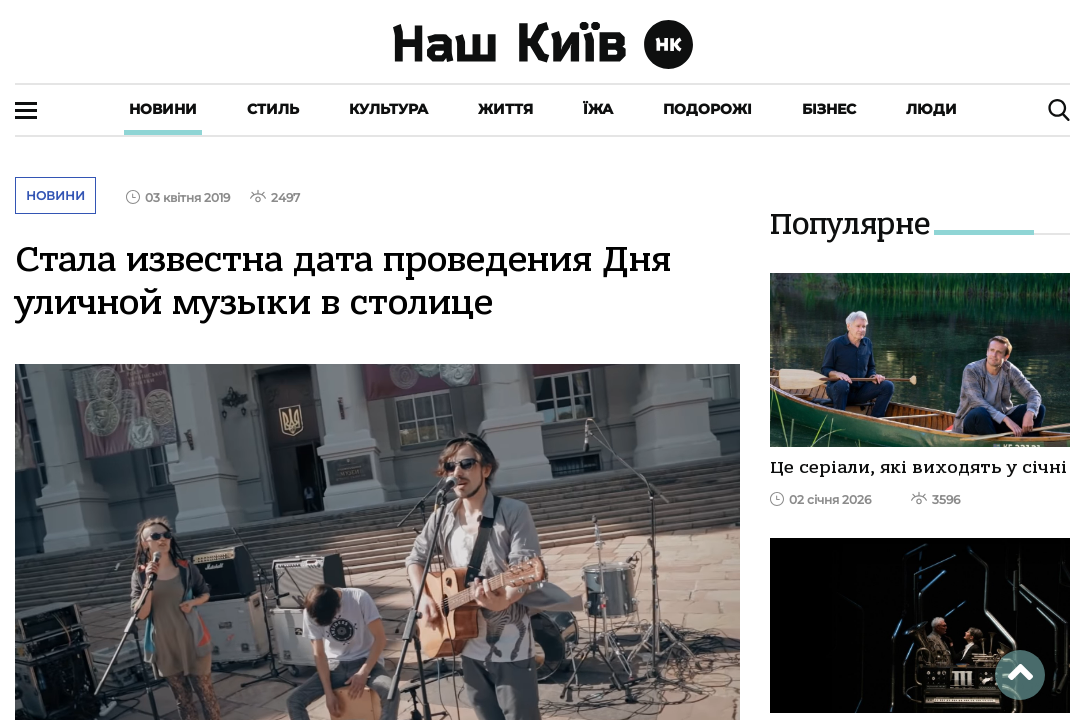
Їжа (598, 109)
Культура (388, 109)
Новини (163, 109)
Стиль (273, 109)
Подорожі (707, 109)
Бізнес (829, 109)
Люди (931, 109)
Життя (505, 109)
